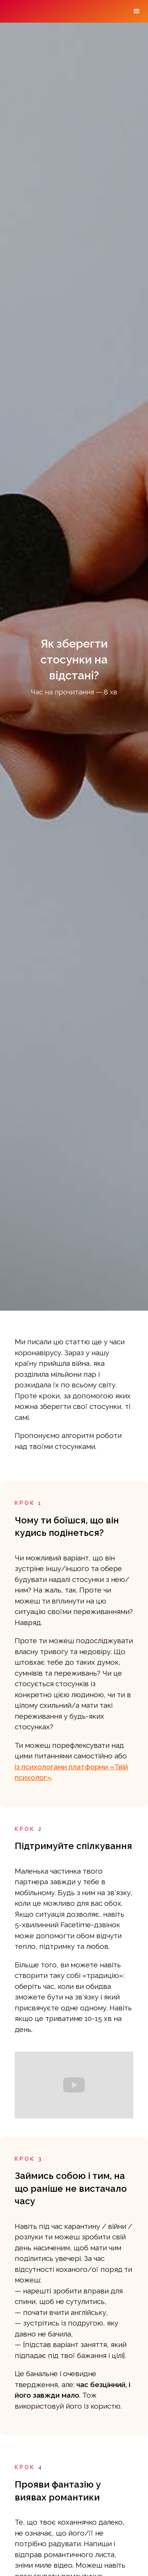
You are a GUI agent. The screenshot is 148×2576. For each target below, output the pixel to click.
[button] (136, 11)
